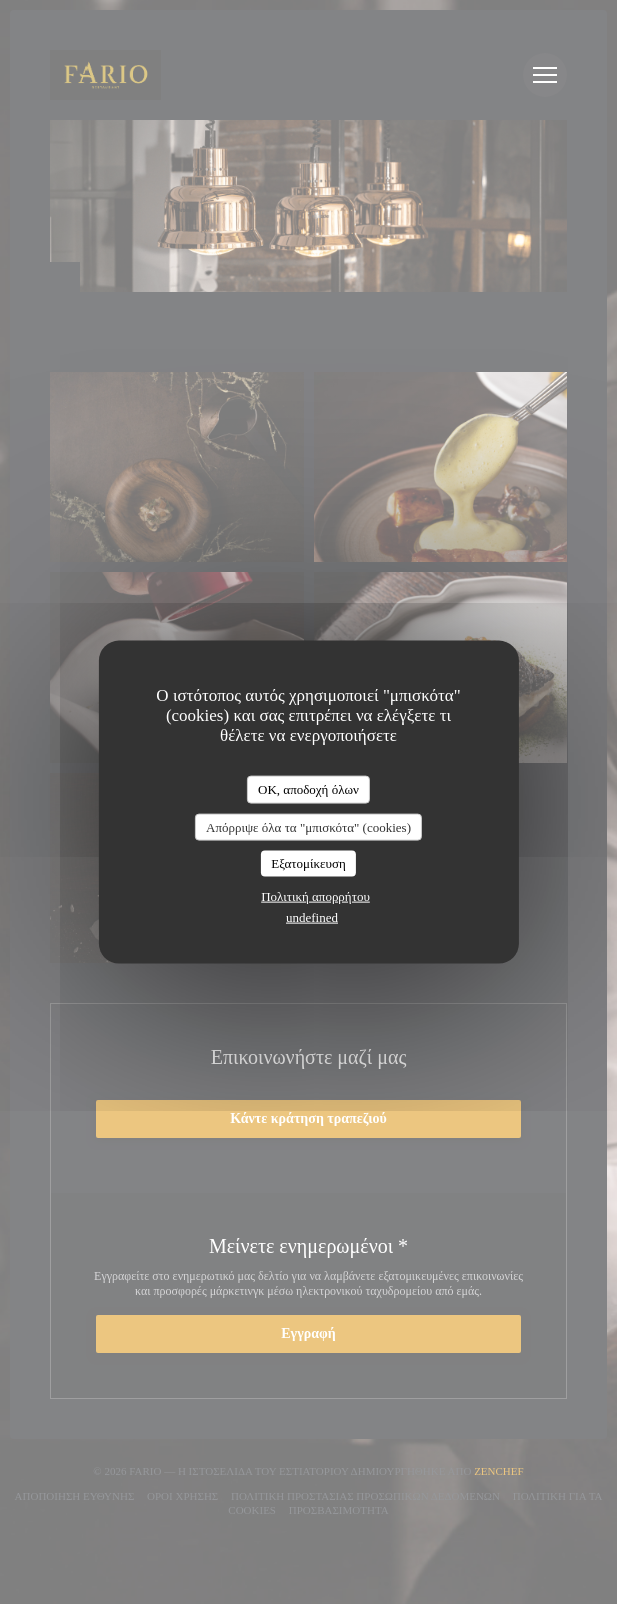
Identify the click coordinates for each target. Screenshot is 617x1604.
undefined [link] (312, 916)
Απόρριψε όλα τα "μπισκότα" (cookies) (308, 826)
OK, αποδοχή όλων (308, 789)
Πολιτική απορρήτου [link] (315, 895)
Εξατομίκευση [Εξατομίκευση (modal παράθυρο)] (308, 863)
